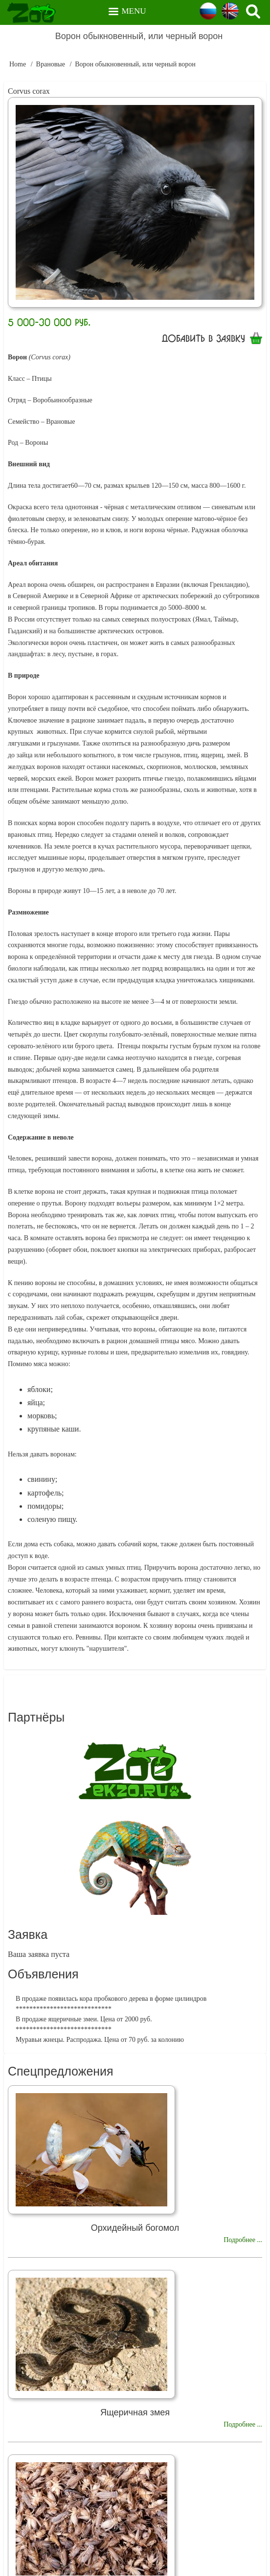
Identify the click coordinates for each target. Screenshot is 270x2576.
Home (17, 64)
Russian (208, 11)
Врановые (50, 64)
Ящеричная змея (135, 2412)
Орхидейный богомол (135, 2228)
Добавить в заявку (203, 338)
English (230, 11)
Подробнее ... (243, 2240)
